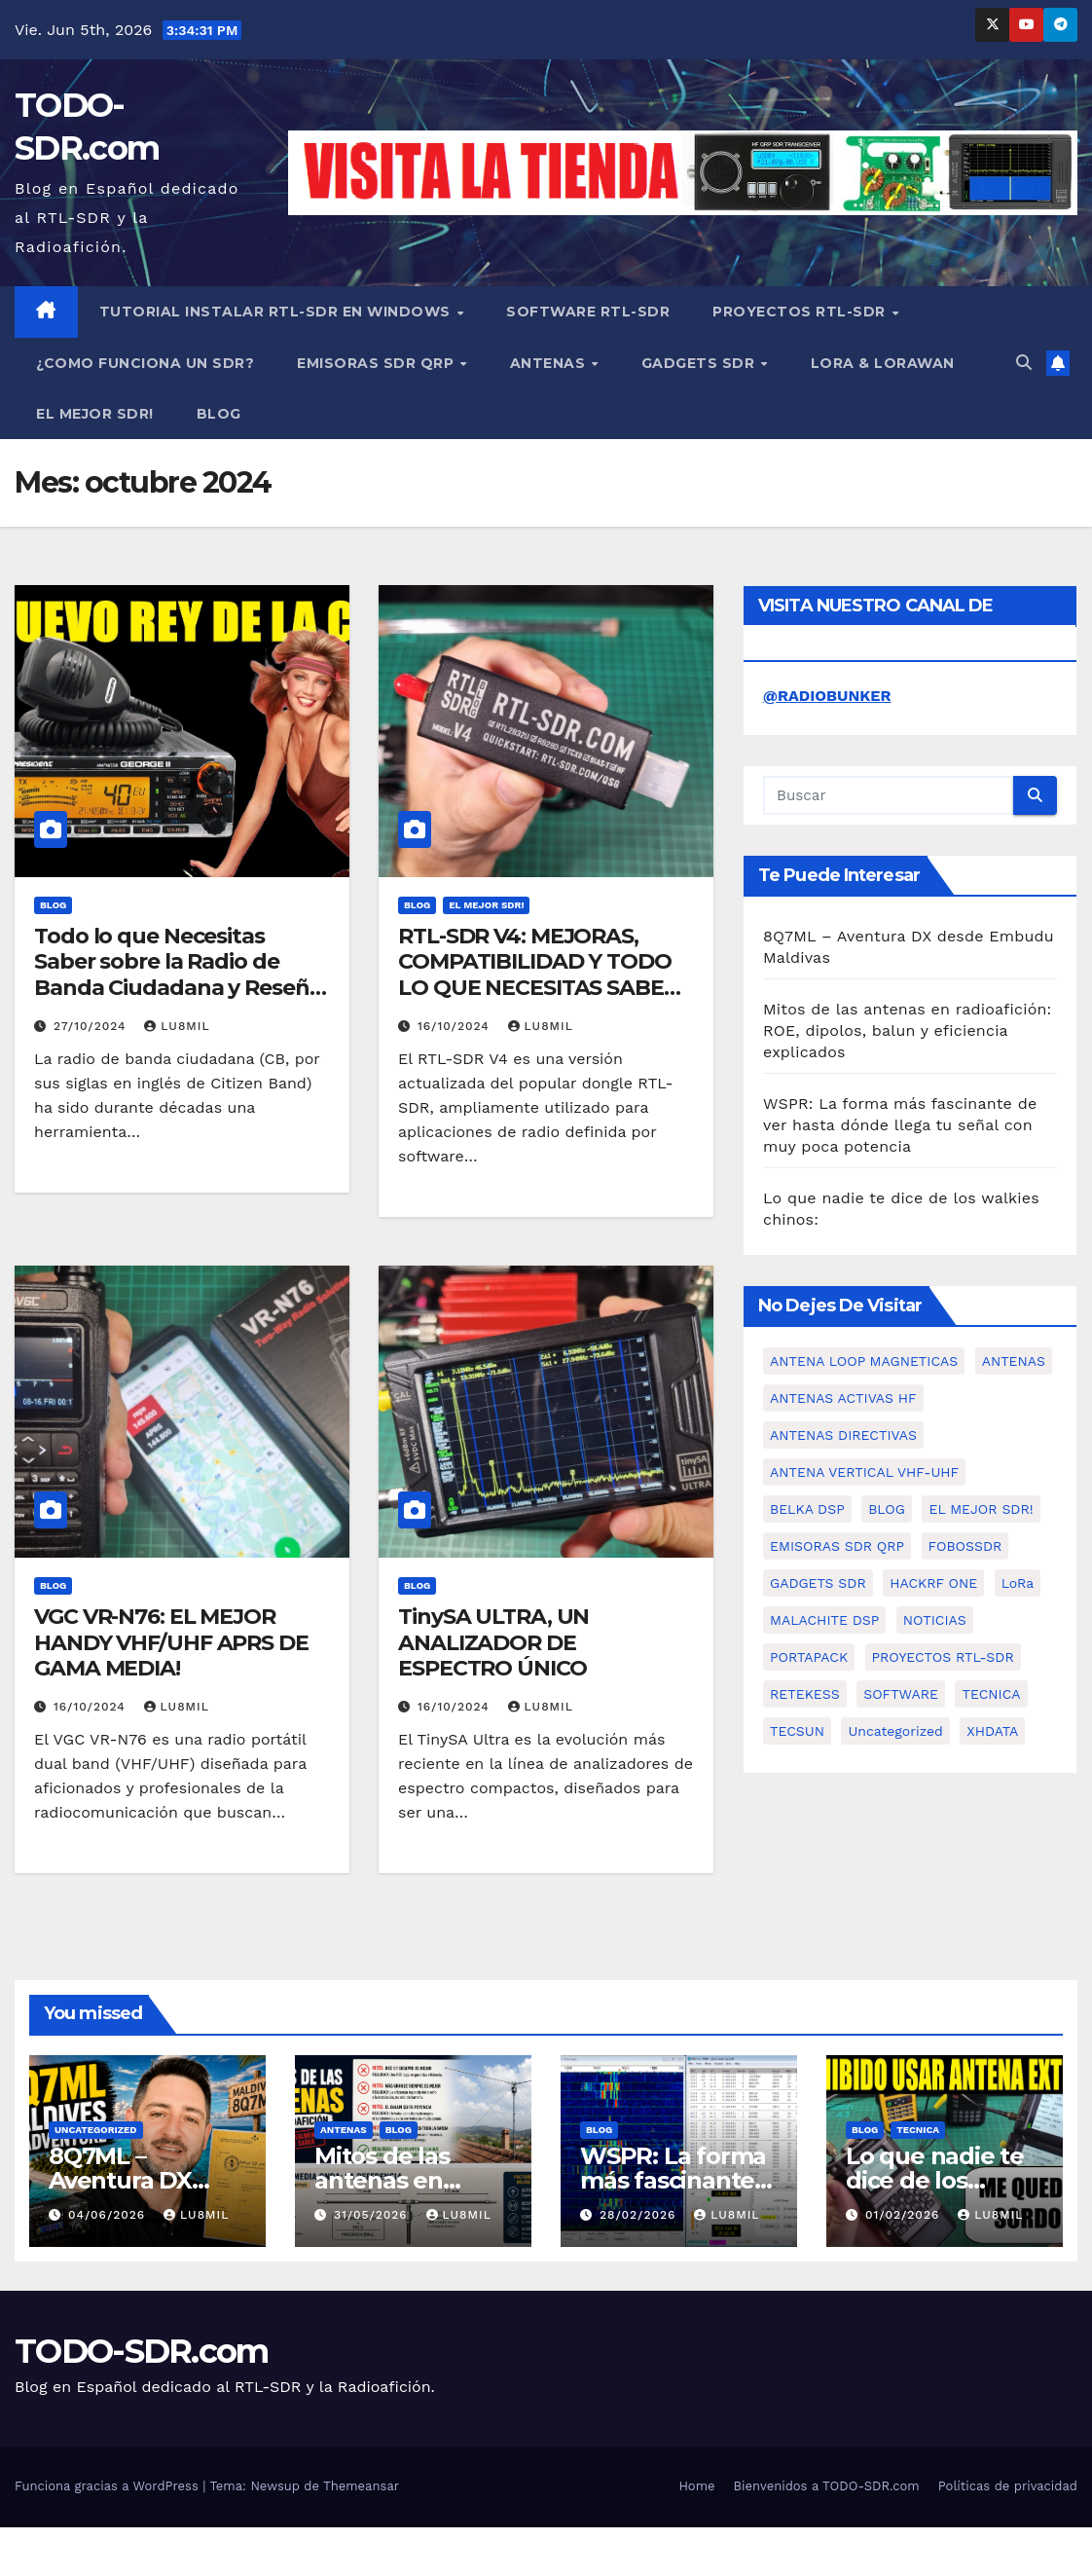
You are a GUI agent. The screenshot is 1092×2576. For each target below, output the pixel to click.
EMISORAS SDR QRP (377, 363)
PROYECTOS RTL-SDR (801, 311)
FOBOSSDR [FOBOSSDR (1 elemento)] (965, 1546)
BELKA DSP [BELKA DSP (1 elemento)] (807, 1509)
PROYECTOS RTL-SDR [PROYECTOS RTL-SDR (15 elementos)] (943, 1657)
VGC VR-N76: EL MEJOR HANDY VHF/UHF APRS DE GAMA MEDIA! (171, 1642)
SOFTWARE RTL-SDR (588, 311)
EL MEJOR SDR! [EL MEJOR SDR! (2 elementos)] (980, 1509)
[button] (1024, 362)
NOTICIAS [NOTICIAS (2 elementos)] (934, 1620)
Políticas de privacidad (1007, 2486)
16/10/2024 (456, 1026)
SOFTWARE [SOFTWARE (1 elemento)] (900, 1694)
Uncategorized (96, 2129)
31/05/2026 (373, 2215)
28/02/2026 (640, 2215)
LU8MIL (176, 1026)
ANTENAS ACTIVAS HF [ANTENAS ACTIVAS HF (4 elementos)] (843, 1398)
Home (696, 2486)
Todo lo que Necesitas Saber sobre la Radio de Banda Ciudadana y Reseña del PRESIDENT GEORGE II (178, 974)
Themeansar (361, 2486)
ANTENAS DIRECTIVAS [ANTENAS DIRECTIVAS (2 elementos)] (843, 1435)
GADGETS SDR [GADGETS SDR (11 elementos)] (818, 1583)
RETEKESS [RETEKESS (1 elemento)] (805, 1694)
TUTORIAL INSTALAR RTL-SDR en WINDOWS (277, 311)
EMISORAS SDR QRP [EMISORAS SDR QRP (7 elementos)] (837, 1546)
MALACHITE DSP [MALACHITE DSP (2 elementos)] (824, 1620)
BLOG (219, 414)
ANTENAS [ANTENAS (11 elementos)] (1013, 1361)
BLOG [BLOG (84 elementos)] (886, 1509)
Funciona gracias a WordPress (108, 2486)
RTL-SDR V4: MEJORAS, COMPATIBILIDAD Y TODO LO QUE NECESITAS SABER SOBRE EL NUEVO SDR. (538, 974)
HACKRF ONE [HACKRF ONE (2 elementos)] (933, 1583)
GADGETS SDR (700, 363)
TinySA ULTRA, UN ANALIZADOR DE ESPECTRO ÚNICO (493, 1642)
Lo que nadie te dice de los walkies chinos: (935, 2180)
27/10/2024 (92, 1026)
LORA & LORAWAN (883, 363)
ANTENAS (550, 363)
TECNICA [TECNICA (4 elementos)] (991, 1694)
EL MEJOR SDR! (95, 414)
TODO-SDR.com (142, 2351)
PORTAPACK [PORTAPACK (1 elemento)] (809, 1657)
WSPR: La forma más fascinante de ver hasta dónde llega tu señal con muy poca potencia (900, 1125)
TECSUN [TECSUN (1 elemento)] (797, 1731)
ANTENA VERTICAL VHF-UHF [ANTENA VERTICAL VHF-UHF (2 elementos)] (864, 1472)
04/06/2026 (109, 2215)
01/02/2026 (904, 2215)
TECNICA (917, 2129)
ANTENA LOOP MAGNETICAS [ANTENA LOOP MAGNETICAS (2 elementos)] (864, 1361)
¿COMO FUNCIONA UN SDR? (145, 363)
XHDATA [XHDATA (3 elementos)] (992, 1731)
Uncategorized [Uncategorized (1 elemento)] (895, 1731)
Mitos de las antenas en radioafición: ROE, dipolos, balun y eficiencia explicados (907, 1030)
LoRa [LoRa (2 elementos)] (1018, 1583)
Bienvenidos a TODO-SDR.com (827, 2486)
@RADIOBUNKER (827, 695)
